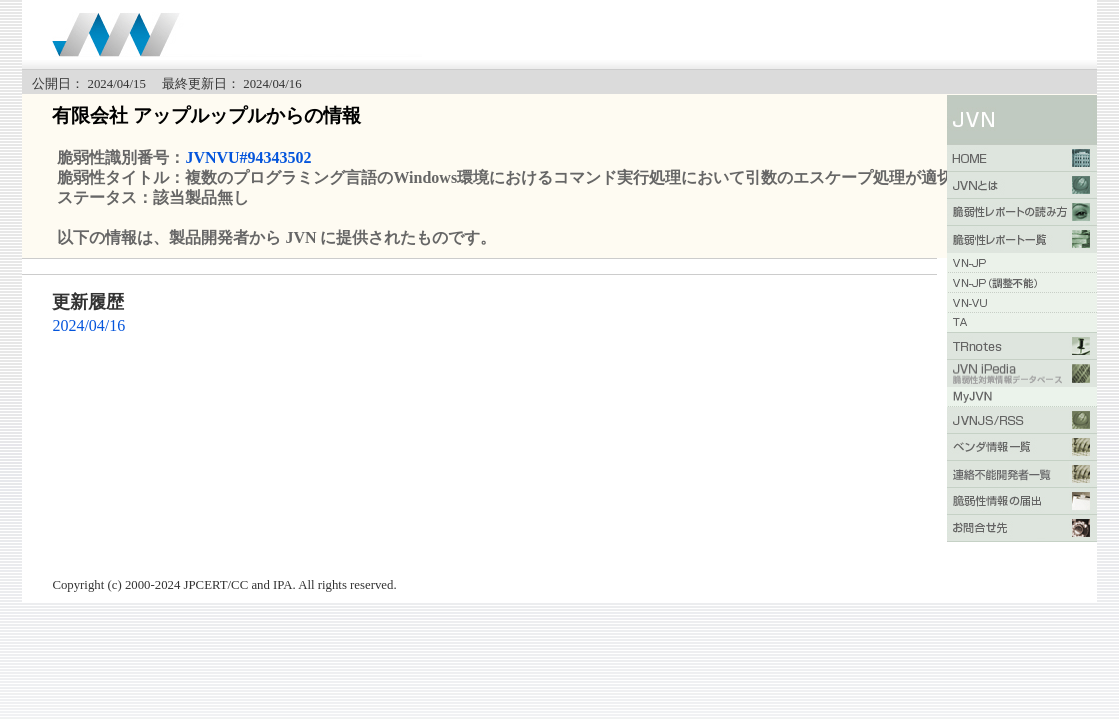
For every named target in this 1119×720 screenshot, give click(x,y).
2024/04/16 (88, 325)
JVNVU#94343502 (248, 157)
